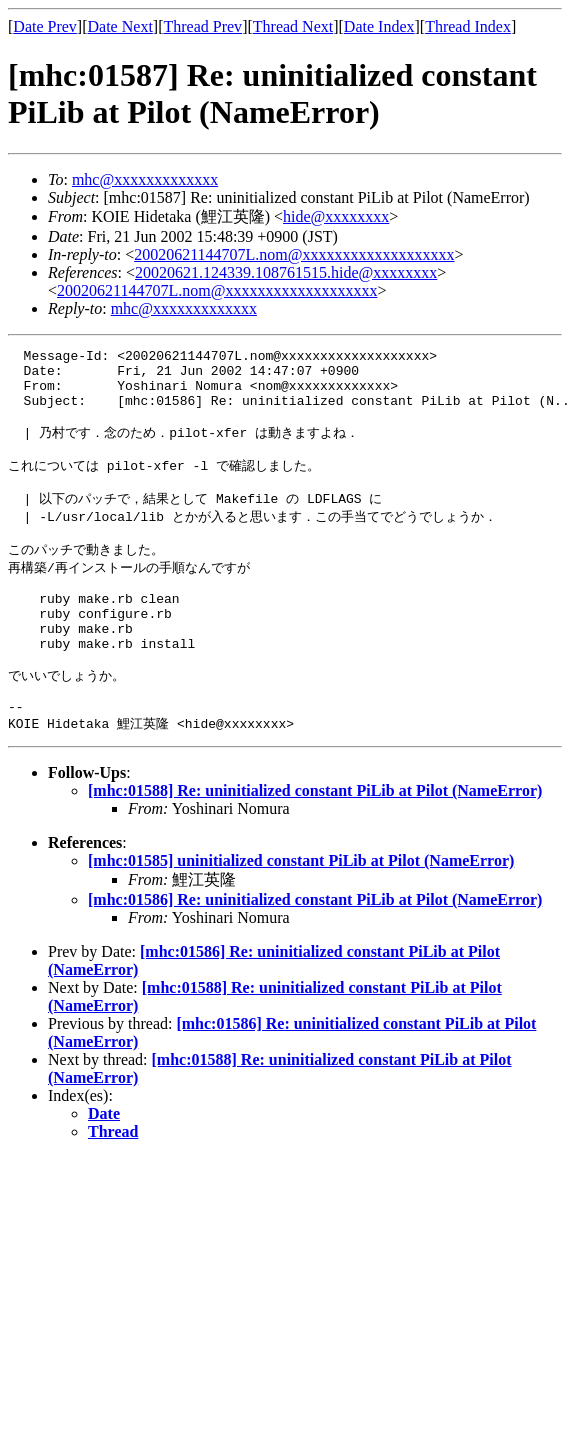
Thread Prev (202, 26)
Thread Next (293, 26)
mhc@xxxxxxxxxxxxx (145, 179)
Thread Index (468, 26)
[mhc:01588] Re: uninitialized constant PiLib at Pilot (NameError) (315, 846)
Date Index (379, 26)
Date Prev (45, 26)
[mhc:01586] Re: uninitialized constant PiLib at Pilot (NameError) (315, 955)
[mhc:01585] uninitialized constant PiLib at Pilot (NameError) (301, 916)
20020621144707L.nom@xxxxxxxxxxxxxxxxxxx (294, 254)
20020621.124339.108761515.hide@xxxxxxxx (286, 272)
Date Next (120, 26)
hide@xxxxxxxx (336, 216)
